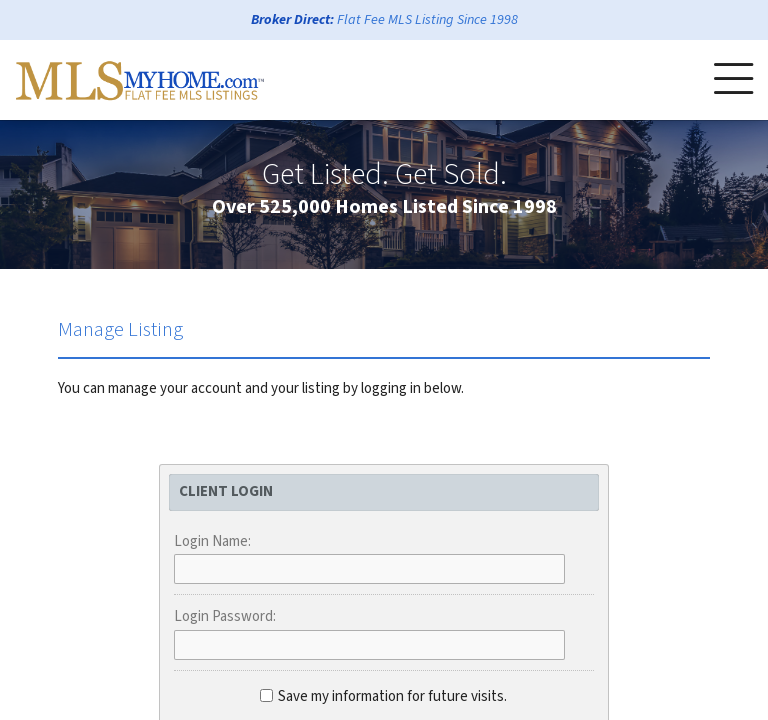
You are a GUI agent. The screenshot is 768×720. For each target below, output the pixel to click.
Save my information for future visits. (383, 696)
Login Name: (212, 541)
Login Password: (225, 616)
